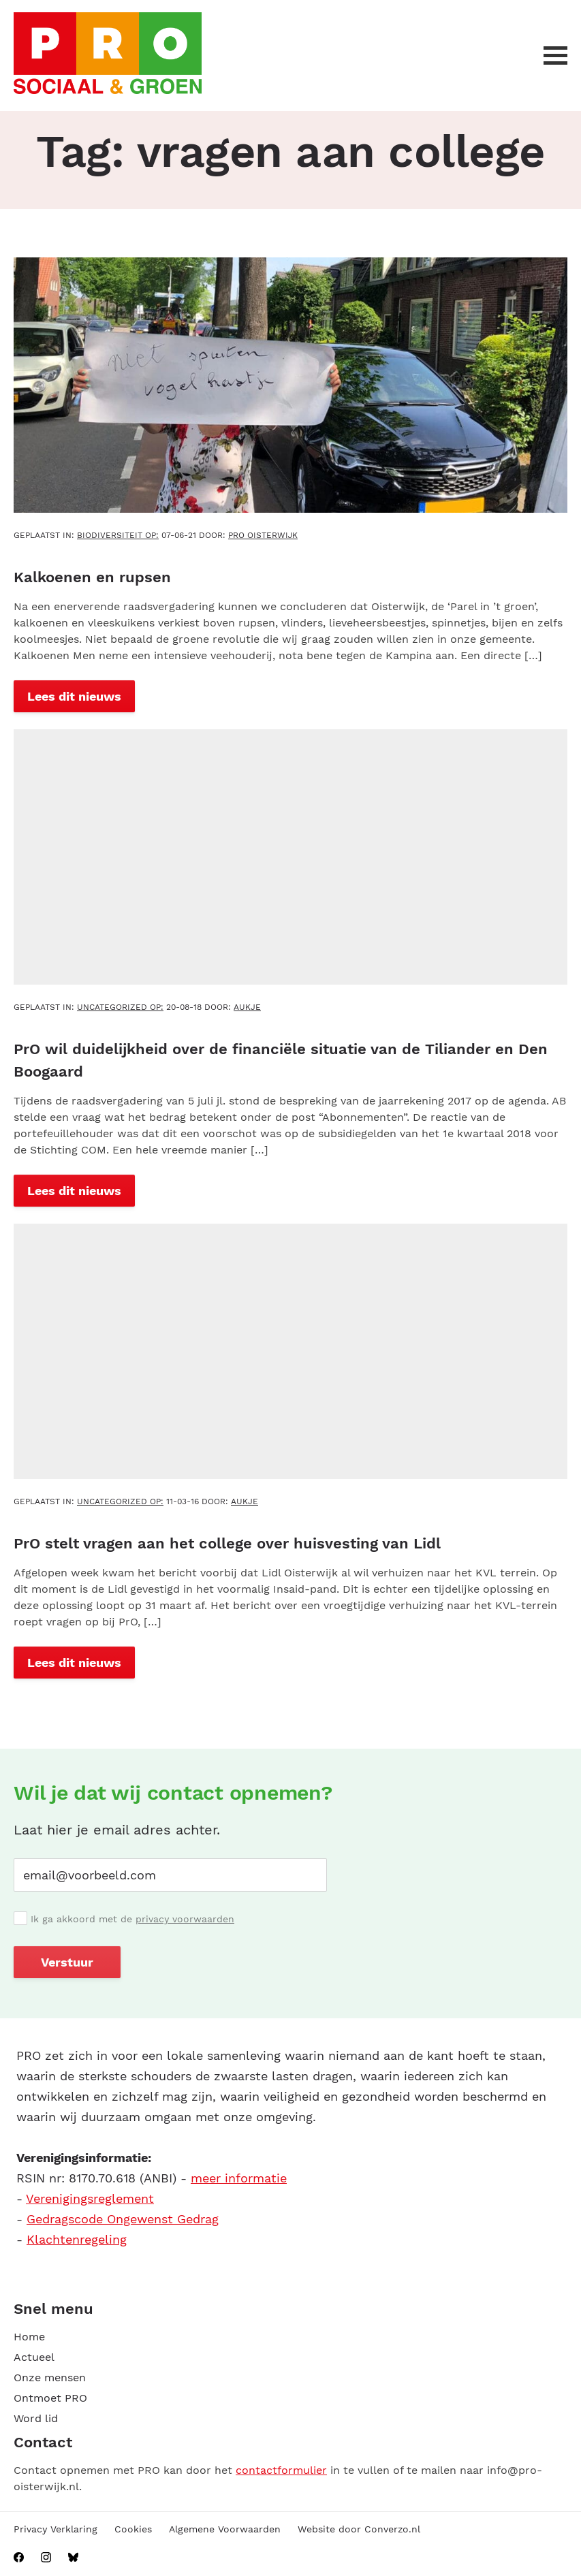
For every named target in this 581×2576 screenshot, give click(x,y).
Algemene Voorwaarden (225, 2529)
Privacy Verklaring (55, 2529)
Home (29, 2336)
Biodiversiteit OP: (118, 535)
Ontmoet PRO (50, 2397)
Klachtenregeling (77, 2239)
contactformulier (281, 2470)
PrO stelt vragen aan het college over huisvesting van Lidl (227, 1543)
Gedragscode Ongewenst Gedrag (123, 2219)
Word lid (36, 2418)
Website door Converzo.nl (359, 2529)
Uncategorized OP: (120, 1007)
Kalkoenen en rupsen (92, 577)
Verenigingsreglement (90, 2198)
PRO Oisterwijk (263, 535)
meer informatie (239, 2178)
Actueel (34, 2357)
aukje (247, 1007)
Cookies (133, 2529)
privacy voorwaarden (185, 1918)
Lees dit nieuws (74, 696)
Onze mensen (50, 2377)
